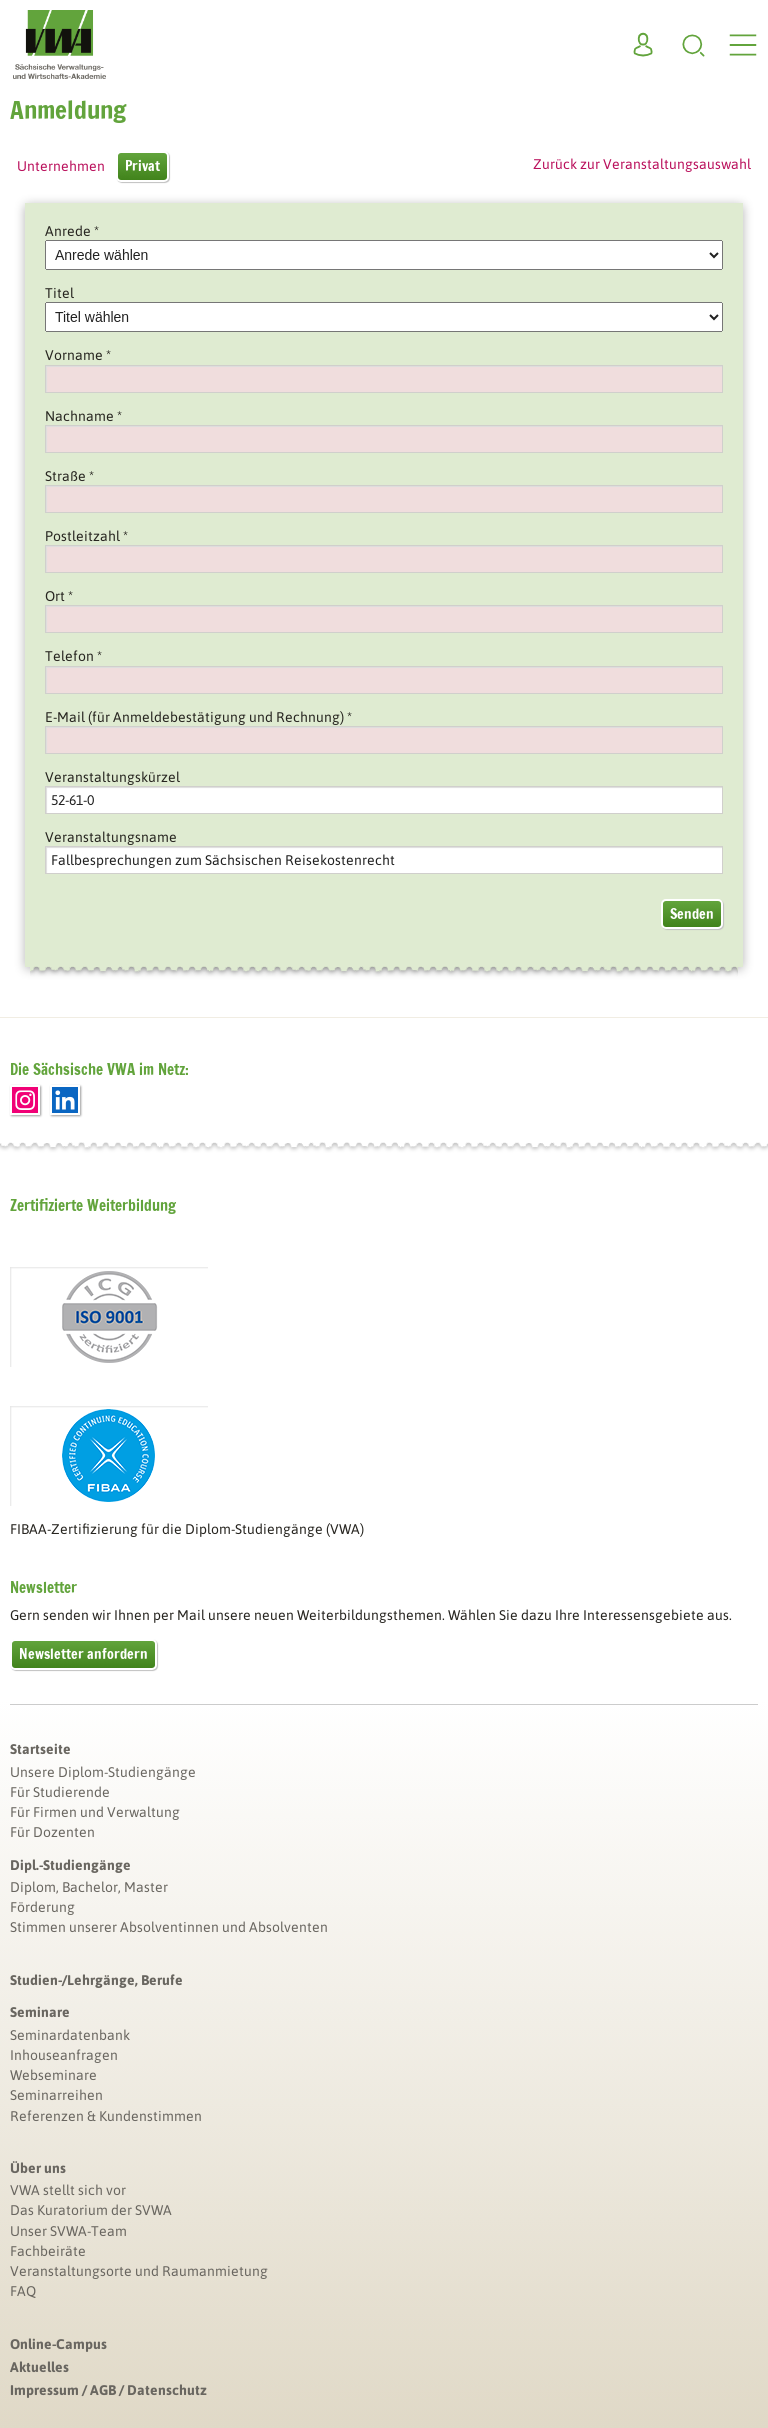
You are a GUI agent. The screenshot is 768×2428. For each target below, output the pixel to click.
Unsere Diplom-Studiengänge (103, 1772)
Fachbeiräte (48, 2251)
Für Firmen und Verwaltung (95, 1812)
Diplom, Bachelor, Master (89, 1887)
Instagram (25, 1100)
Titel (59, 293)
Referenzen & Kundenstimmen (106, 2116)
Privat (142, 166)
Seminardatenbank (70, 2035)
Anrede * (72, 231)
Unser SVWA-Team (68, 2231)
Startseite (40, 1749)
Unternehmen (61, 166)
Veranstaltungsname (111, 837)
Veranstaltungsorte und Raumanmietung (139, 2271)
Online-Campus (58, 2344)
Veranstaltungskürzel (112, 777)
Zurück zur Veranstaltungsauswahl (642, 164)
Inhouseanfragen (64, 2055)
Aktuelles (39, 2367)
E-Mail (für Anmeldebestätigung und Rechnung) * (198, 717)
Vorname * (78, 355)
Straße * (69, 476)
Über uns (38, 2168)
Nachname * (83, 416)
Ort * (59, 596)
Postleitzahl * (86, 536)
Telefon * (73, 656)
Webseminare (53, 2075)
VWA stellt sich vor (68, 2190)
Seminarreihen (56, 2095)
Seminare (40, 2012)
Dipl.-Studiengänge (70, 1865)
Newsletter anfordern (83, 1654)
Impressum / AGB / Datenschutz (108, 2390)
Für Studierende (60, 1792)
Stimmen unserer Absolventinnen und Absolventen (169, 1927)
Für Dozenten (52, 1832)
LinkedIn (65, 1100)
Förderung (42, 1907)
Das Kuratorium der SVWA (91, 2210)
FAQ (23, 2291)
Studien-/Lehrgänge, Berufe (96, 1980)
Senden (692, 914)
